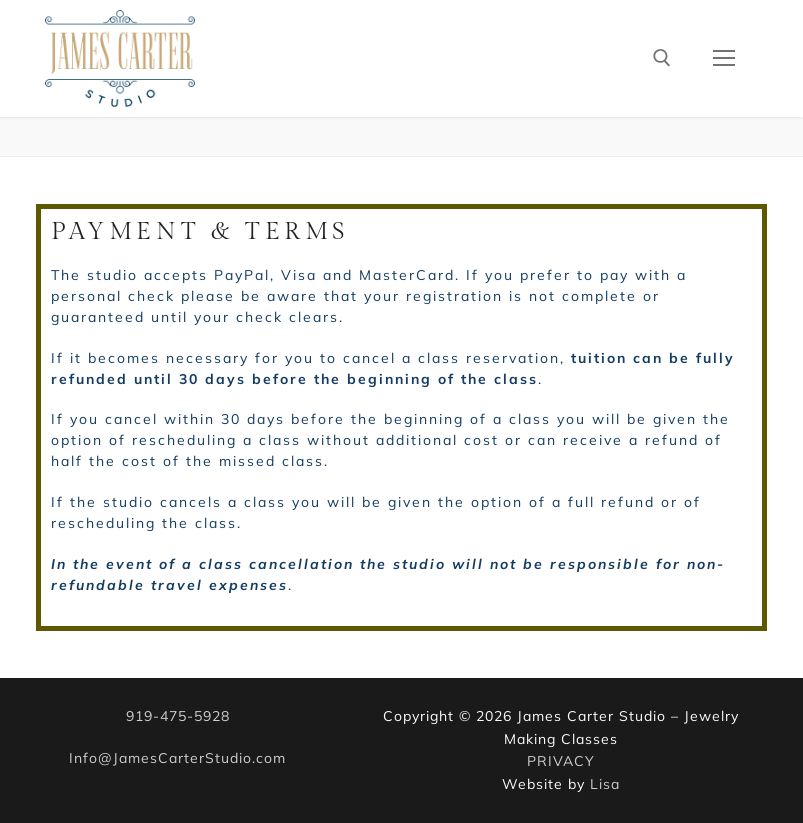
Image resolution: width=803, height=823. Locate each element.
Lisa (605, 784)
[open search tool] (662, 58)
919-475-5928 (178, 716)
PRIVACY (561, 761)
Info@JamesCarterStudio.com (177, 758)
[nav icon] (723, 58)
